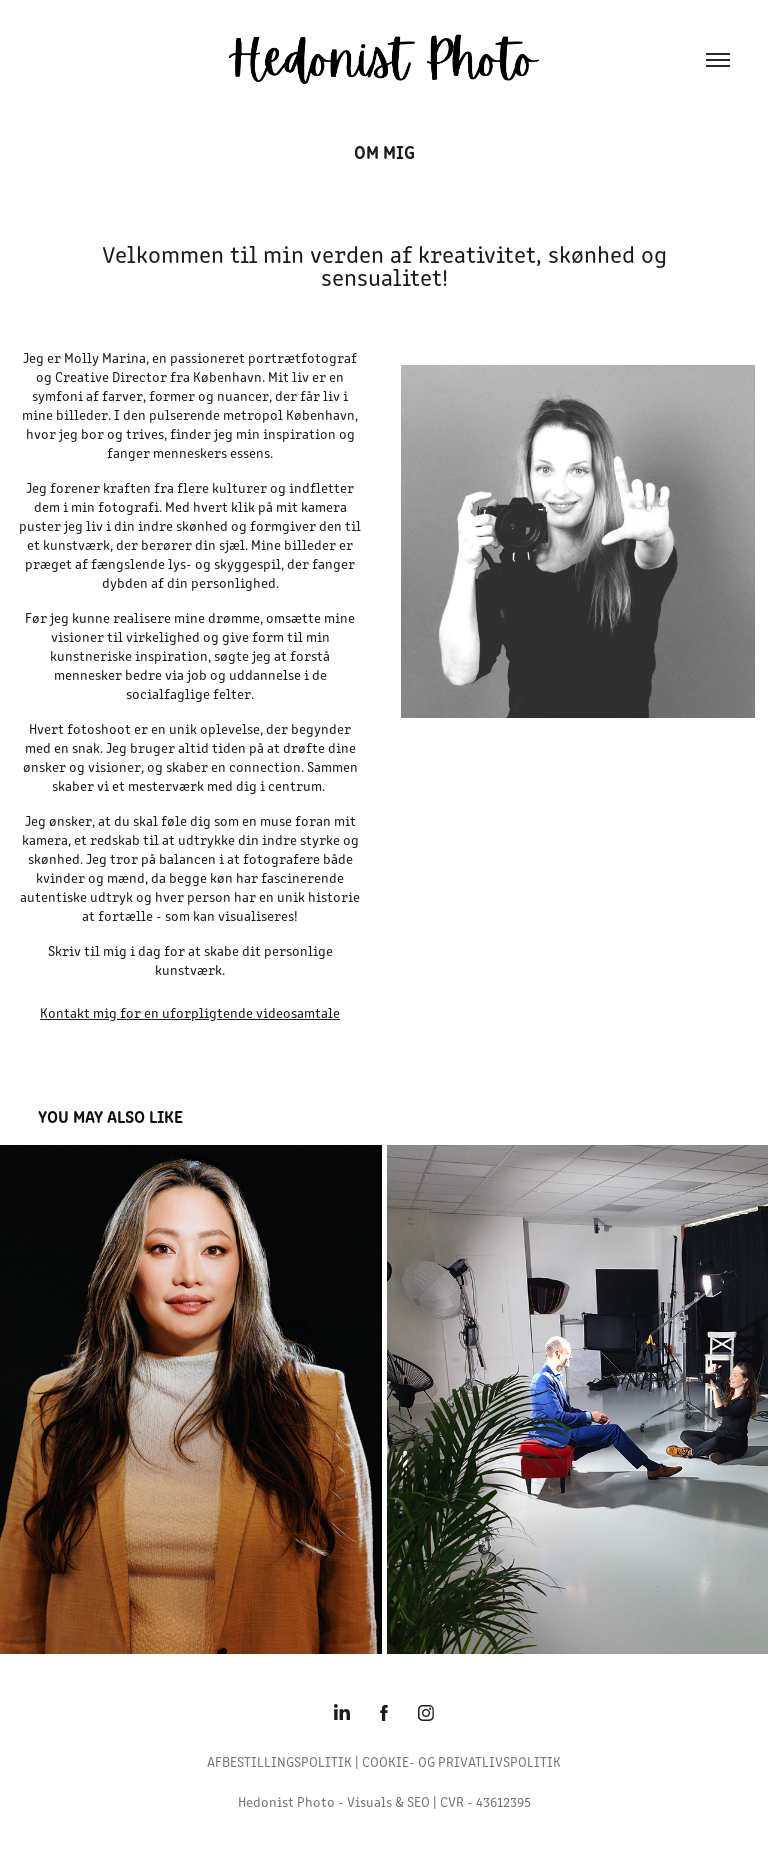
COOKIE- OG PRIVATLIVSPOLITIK (461, 1761)
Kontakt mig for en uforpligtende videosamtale (190, 1012)
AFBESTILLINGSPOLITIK (279, 1761)
